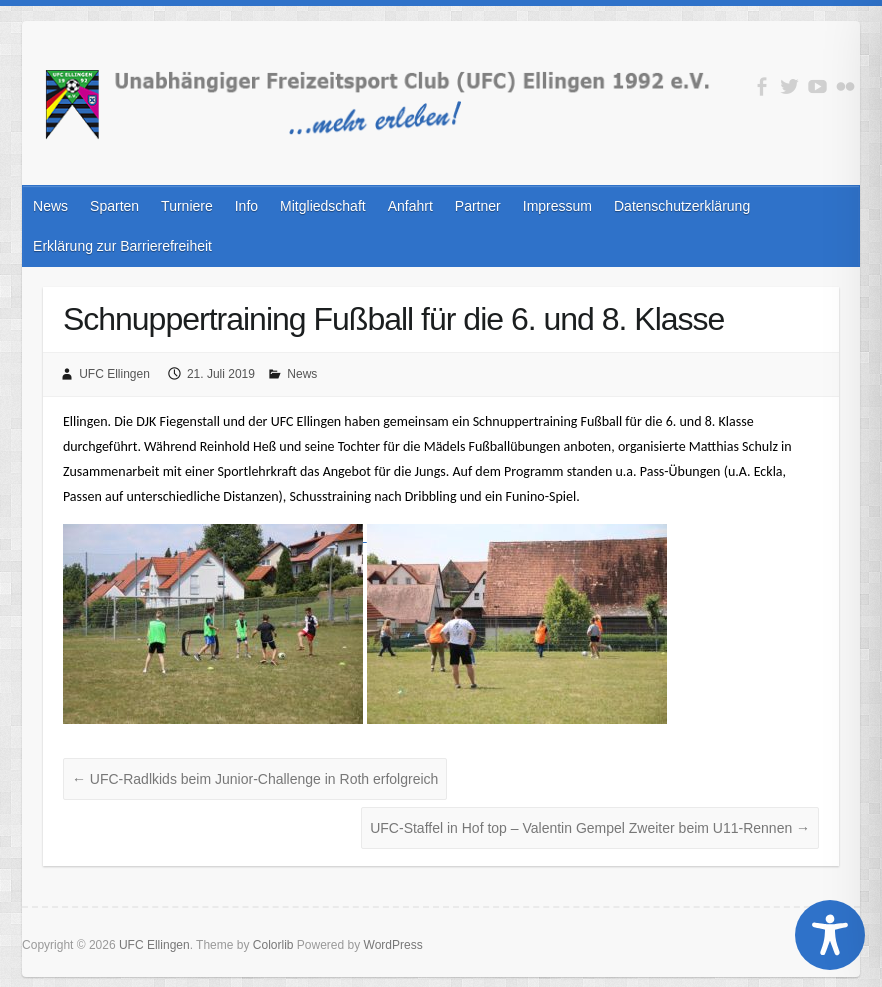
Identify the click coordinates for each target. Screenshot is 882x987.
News (50, 206)
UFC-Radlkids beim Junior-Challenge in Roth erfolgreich (255, 779)
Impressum (557, 206)
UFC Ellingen (114, 374)
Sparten (114, 206)
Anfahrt (410, 206)
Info (246, 206)
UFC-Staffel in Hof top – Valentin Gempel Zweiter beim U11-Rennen (590, 828)
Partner (478, 206)
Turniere (187, 206)
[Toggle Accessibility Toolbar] (830, 935)
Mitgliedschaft (323, 206)
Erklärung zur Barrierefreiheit (122, 246)
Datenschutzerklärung (682, 206)
